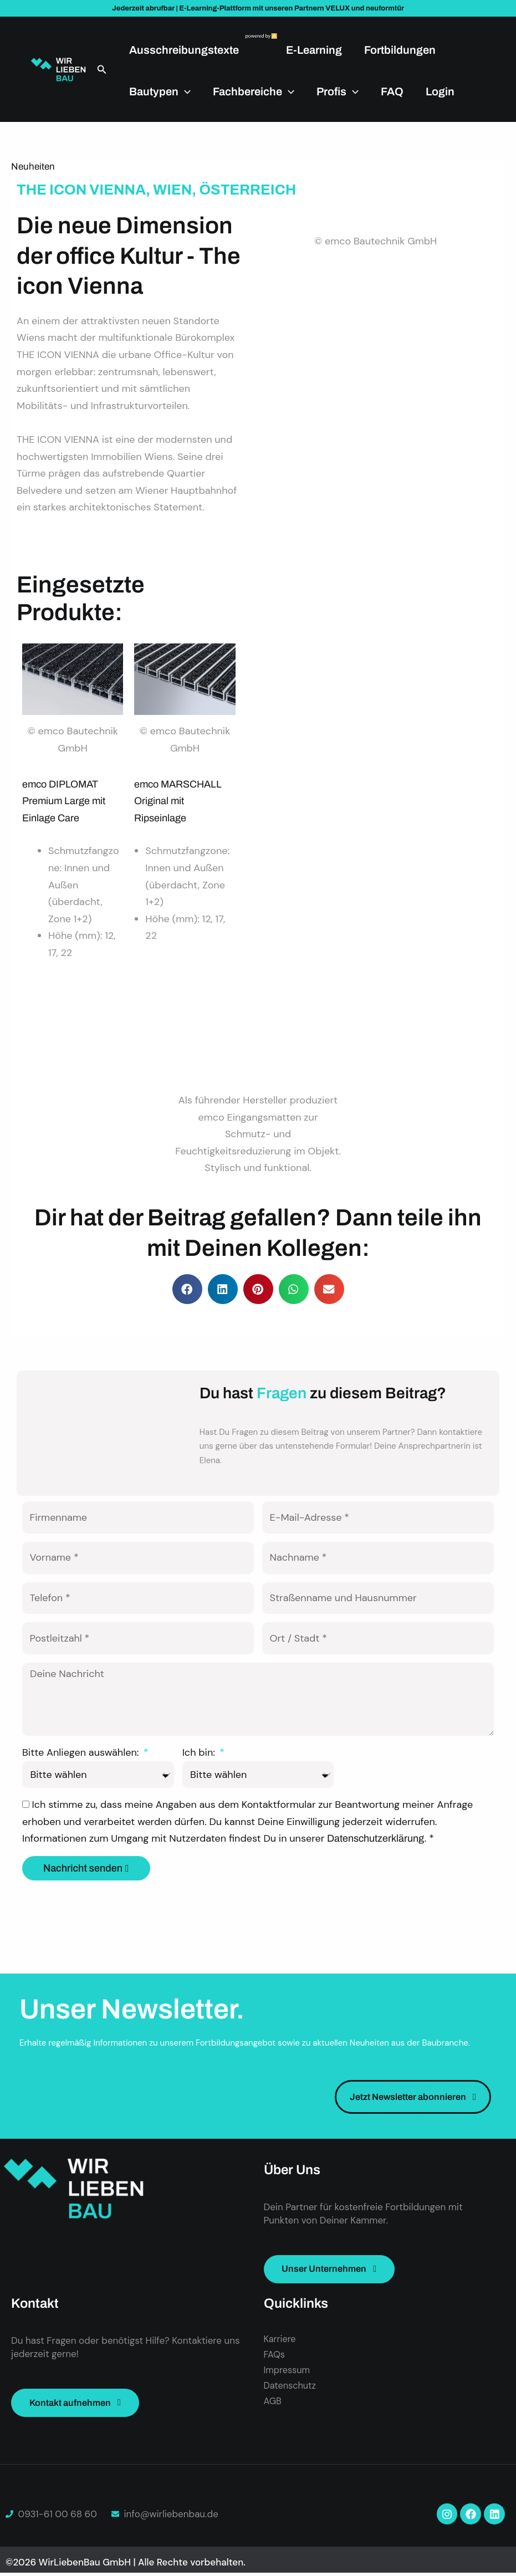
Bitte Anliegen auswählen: (81, 1754)
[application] (184, 91)
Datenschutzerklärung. (378, 1840)
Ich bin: (200, 1754)
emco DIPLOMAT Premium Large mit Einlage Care (63, 801)
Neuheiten (33, 166)
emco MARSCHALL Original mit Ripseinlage (178, 801)
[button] (102, 69)
